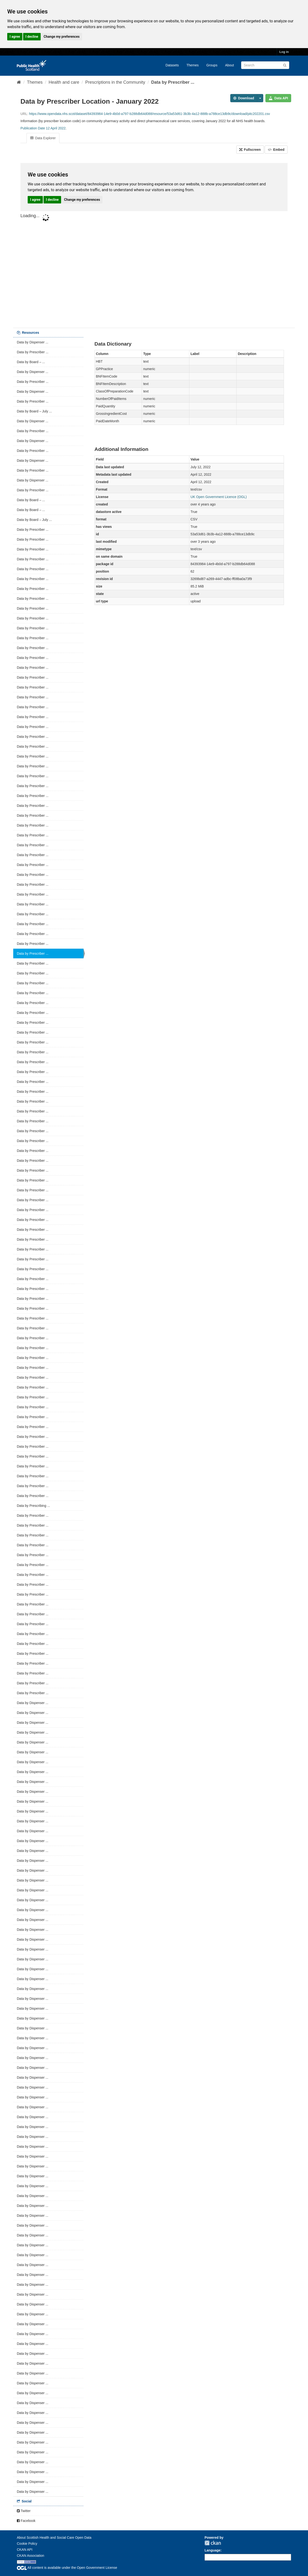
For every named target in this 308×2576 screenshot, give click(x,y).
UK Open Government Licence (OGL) (219, 497)
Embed (276, 150)
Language (212, 2550)
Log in (284, 52)
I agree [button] (15, 36)
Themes (192, 65)
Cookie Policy (27, 2543)
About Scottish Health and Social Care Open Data (54, 2537)
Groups (211, 65)
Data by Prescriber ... (172, 82)
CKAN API (24, 2549)
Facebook (26, 2521)
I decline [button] (32, 36)
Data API (278, 98)
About (229, 65)
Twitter (24, 2511)
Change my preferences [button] (61, 36)
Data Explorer (43, 138)
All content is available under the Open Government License (67, 2568)
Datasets (172, 65)
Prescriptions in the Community (115, 82)
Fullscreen (250, 150)
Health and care (64, 82)
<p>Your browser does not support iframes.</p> (154, 241)
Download (243, 98)
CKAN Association (30, 2555)
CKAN (213, 2542)
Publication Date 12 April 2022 (43, 128)
